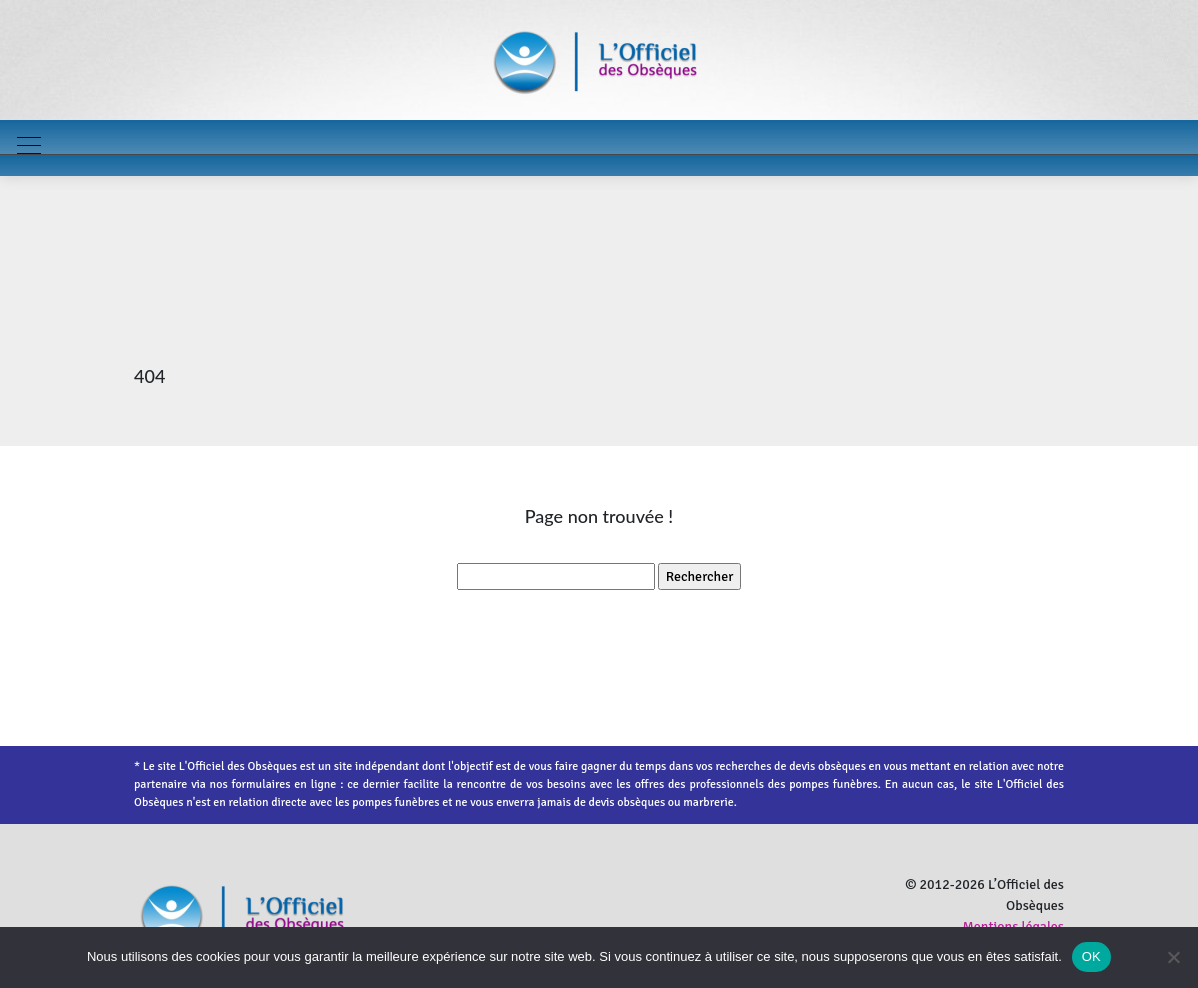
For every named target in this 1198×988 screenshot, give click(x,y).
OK (1091, 956)
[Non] (1173, 957)
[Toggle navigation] (28, 148)
